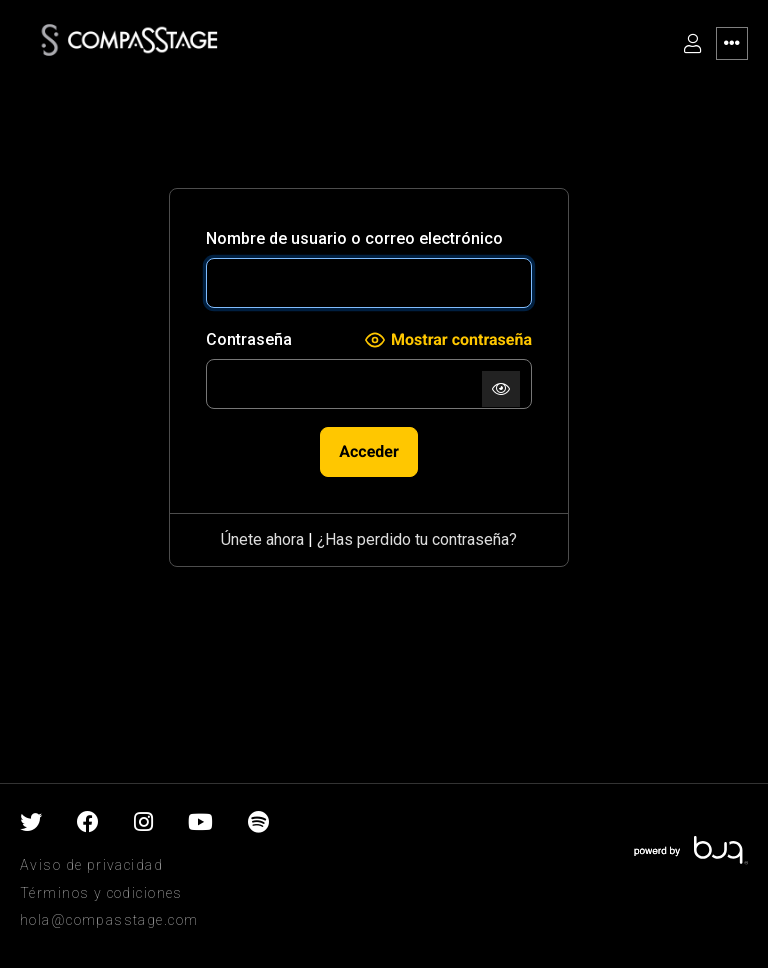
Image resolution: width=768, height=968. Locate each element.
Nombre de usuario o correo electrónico (354, 238)
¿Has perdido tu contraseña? (417, 539)
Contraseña (249, 339)
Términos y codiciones (101, 893)
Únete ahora (262, 539)
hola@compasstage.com (109, 920)
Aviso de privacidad (91, 865)
